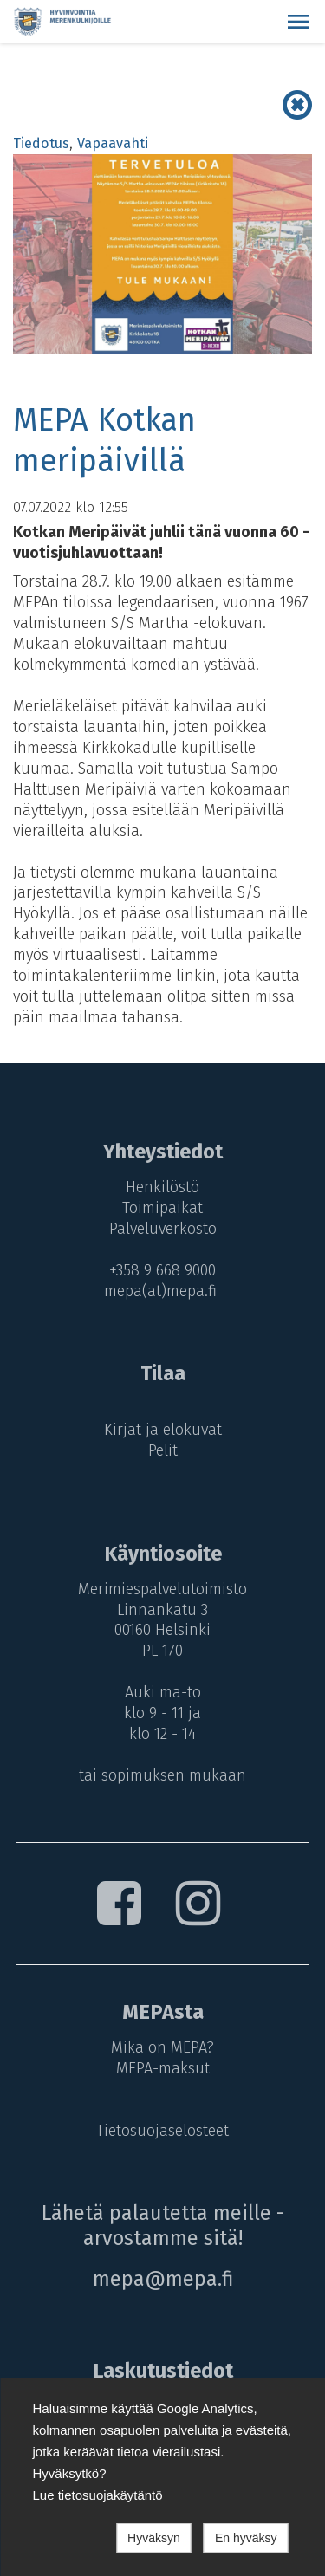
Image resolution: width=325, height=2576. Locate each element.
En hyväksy (246, 2538)
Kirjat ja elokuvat (163, 1429)
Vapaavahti (112, 143)
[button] (298, 22)
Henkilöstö (162, 1187)
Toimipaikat (162, 1207)
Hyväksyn (153, 2538)
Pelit (163, 1450)
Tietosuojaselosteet (162, 2130)
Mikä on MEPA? (162, 2047)
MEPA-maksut (163, 2068)
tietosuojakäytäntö (110, 2495)
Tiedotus (41, 143)
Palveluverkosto (163, 1228)
